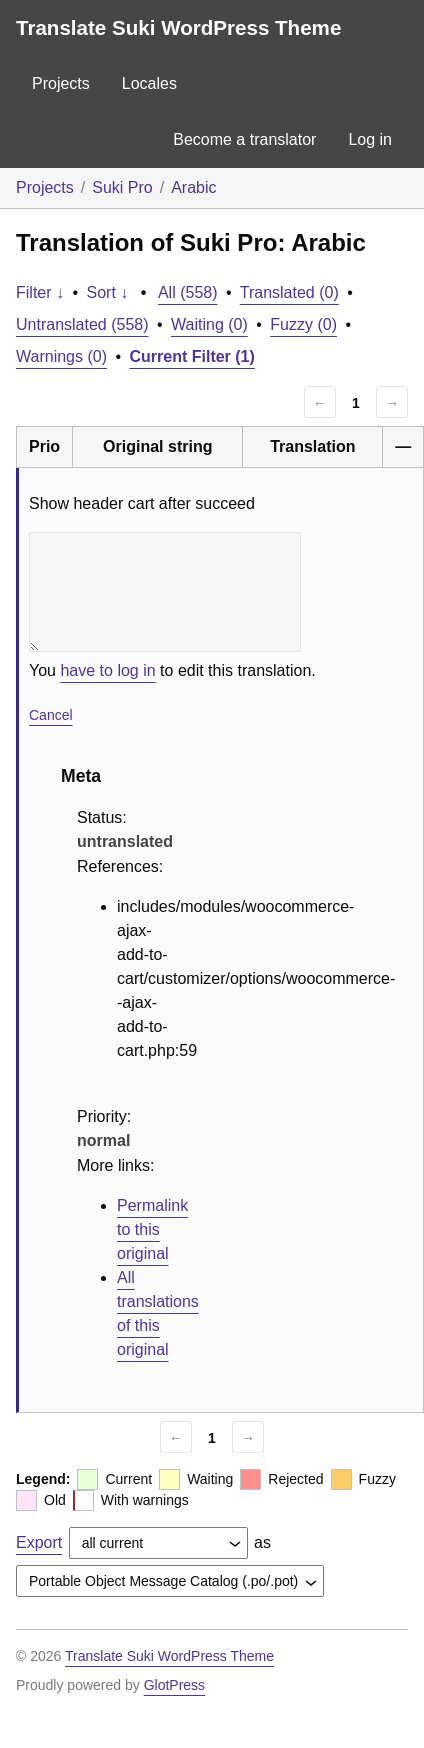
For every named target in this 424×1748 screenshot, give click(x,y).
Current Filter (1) (192, 356)
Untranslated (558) (82, 324)
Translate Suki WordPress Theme (178, 27)
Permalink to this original (152, 1229)
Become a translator (244, 139)
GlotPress (174, 1685)
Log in (370, 139)
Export (39, 1542)
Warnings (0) (61, 356)
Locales (149, 83)
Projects (61, 83)
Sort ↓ (108, 292)
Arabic (193, 187)
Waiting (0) (209, 324)
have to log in (107, 670)
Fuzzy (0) (303, 324)
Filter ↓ (40, 292)
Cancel (51, 715)
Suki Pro (122, 187)
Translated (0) (289, 292)
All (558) (188, 292)
